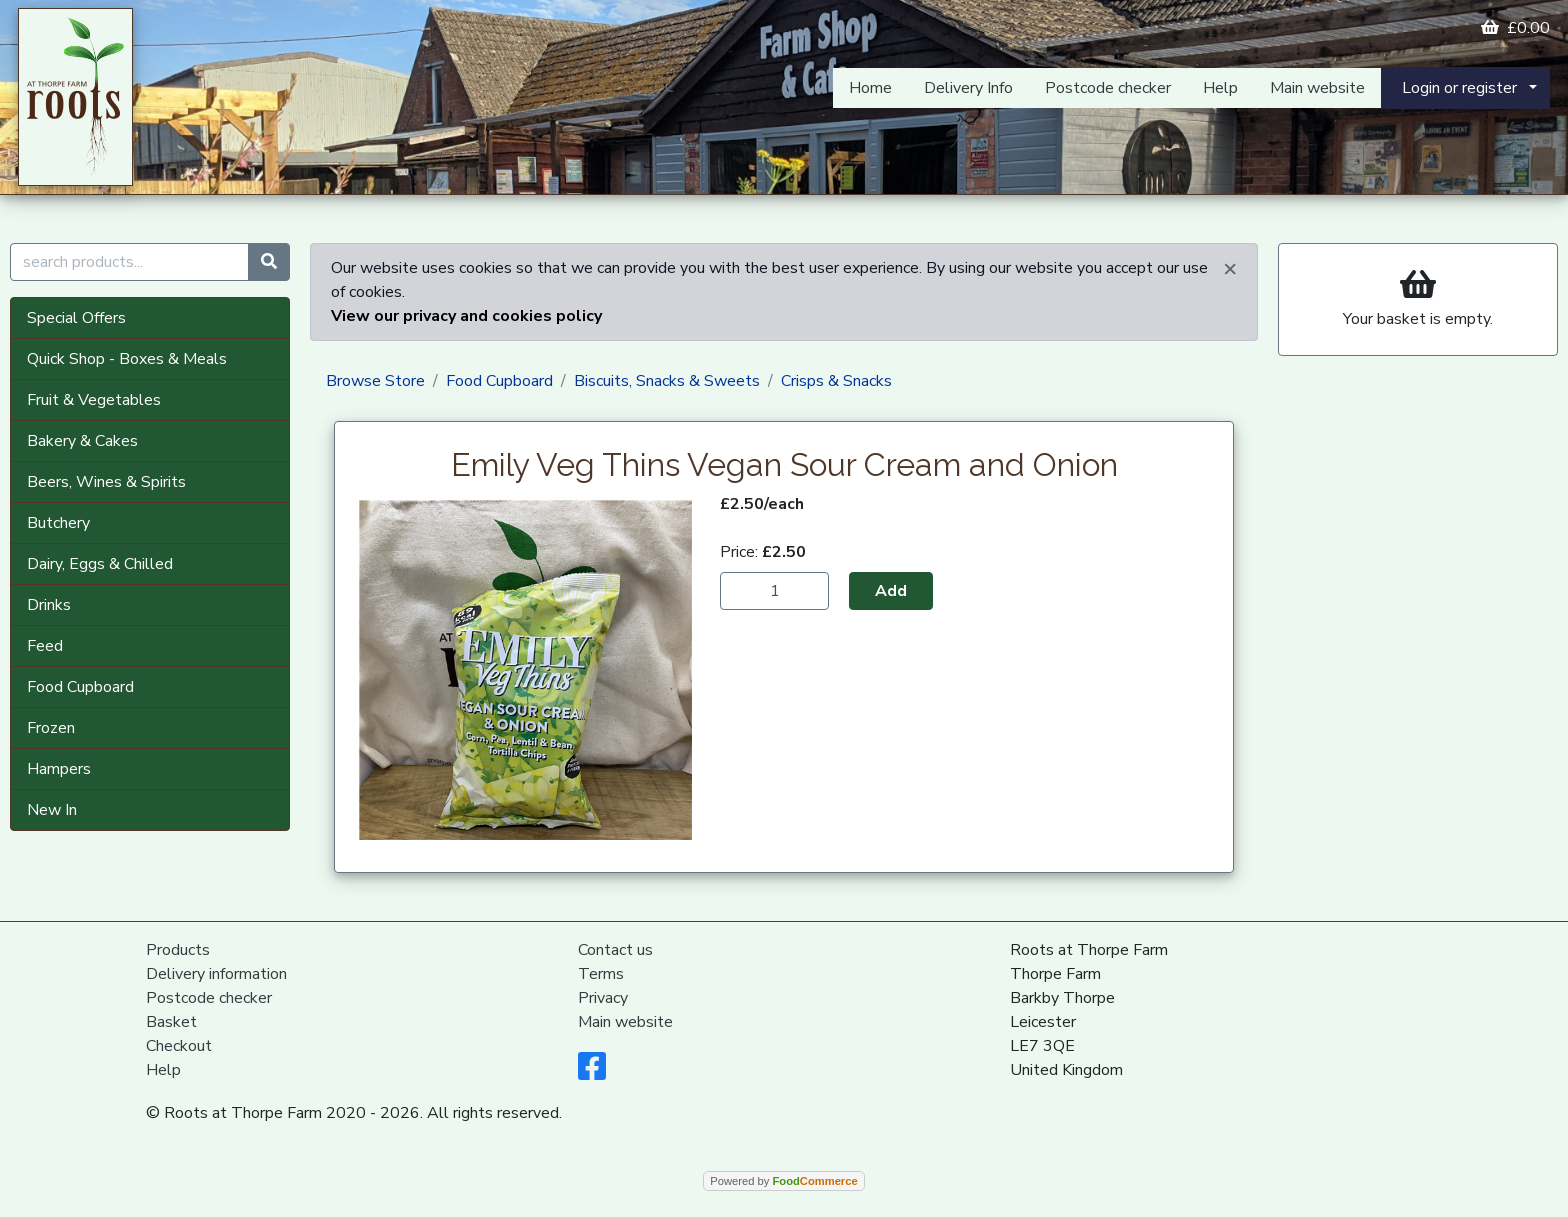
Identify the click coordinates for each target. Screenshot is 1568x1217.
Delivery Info (968, 88)
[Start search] (269, 262)
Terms (601, 974)
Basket (171, 1022)
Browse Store (375, 381)
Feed (45, 646)
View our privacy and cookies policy (466, 316)
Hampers (59, 769)
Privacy (603, 998)
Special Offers (76, 318)
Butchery (58, 523)
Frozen (51, 728)
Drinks (49, 605)
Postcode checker (1108, 88)
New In (52, 810)
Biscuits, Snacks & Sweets (667, 381)
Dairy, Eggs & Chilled (100, 564)
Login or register (1459, 88)
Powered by (783, 1181)
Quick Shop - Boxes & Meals (127, 359)
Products (178, 950)
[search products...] (129, 262)
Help (1220, 88)
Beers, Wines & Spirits (106, 482)
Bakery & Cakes (82, 441)
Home (870, 88)
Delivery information (216, 974)
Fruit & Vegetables (94, 400)
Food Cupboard (80, 687)
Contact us (615, 950)
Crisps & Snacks (836, 381)
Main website (1317, 88)
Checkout (179, 1046)
